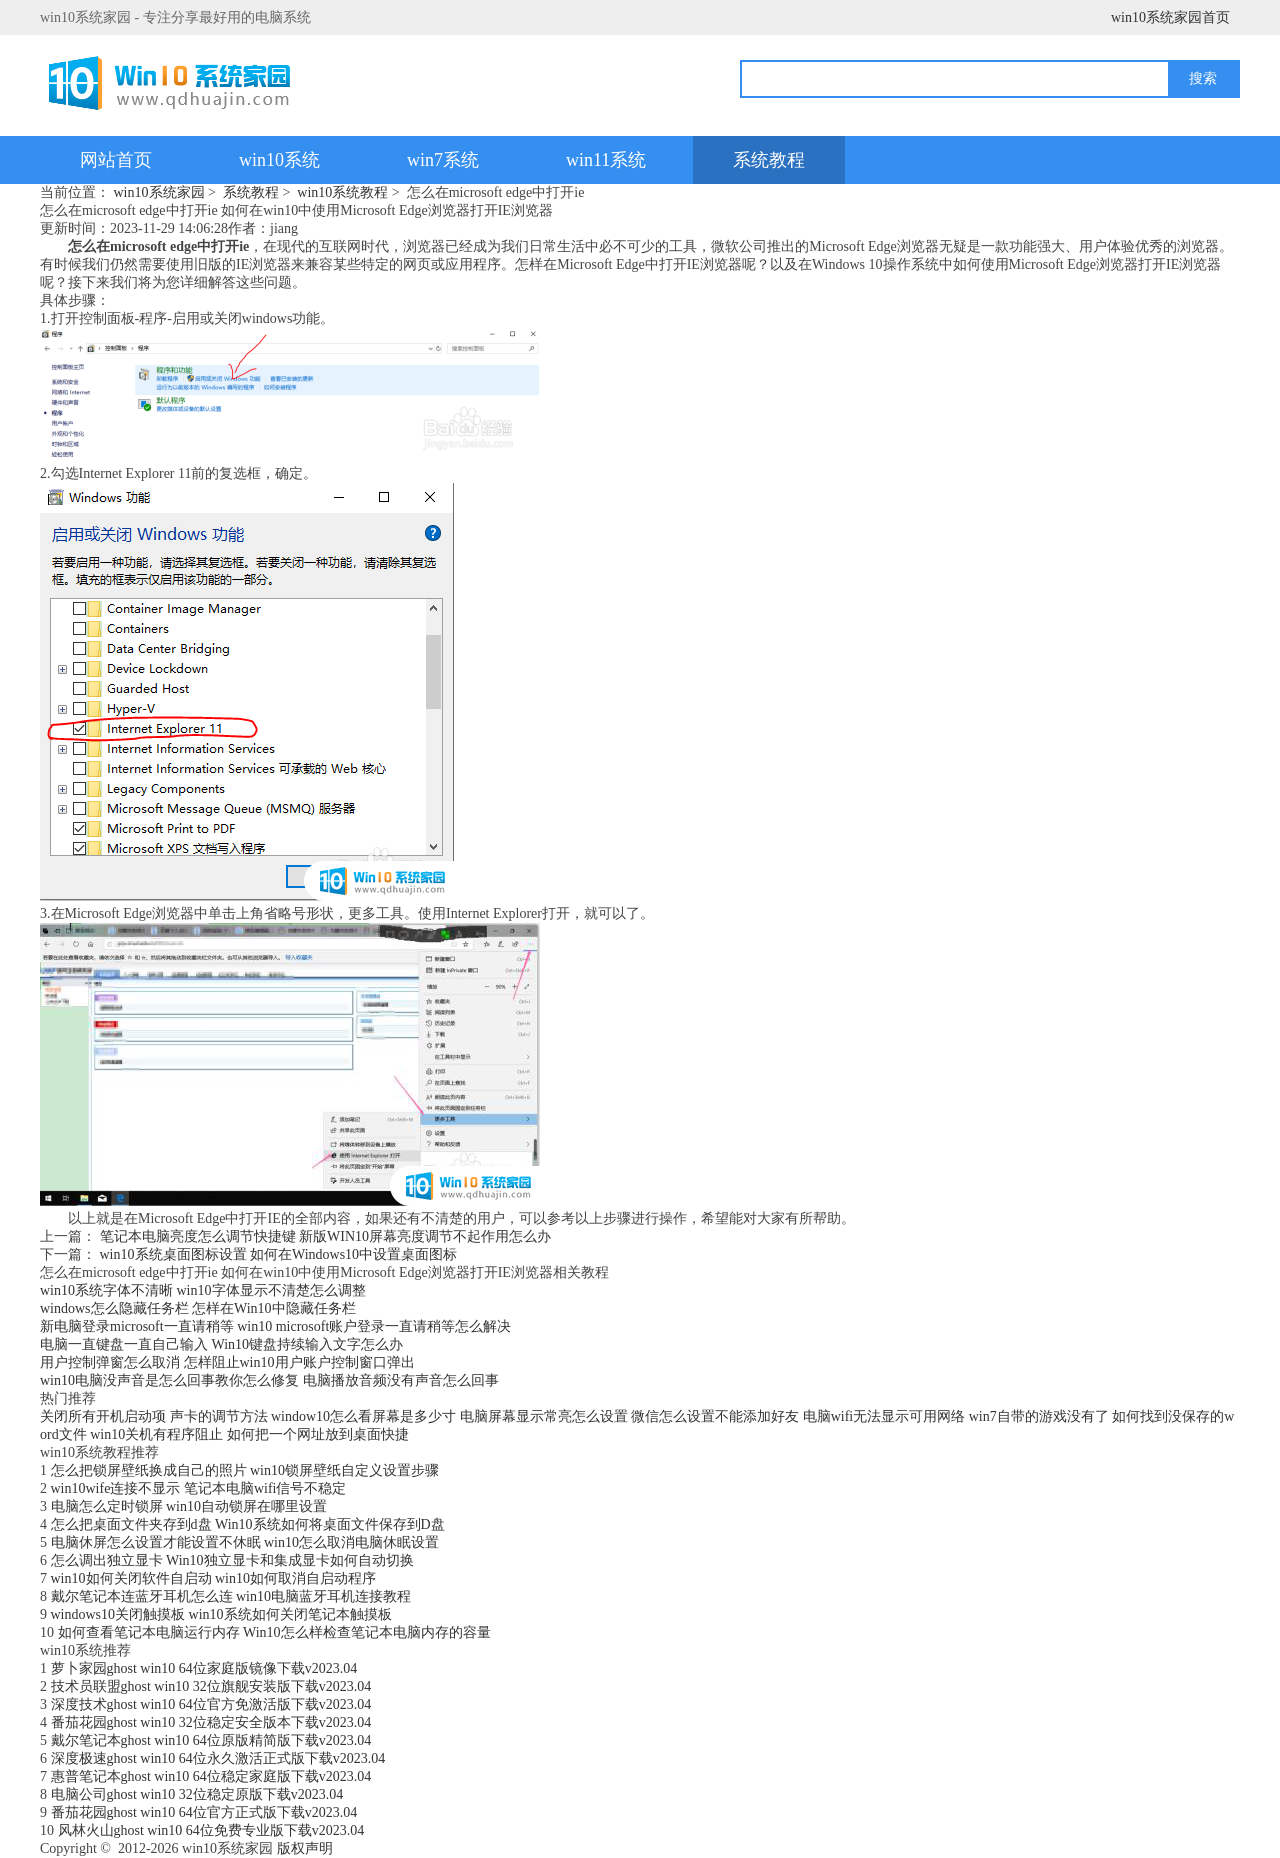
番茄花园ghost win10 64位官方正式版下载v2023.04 (204, 1812)
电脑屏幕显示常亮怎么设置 (544, 1416)
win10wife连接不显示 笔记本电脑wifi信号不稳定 (199, 1488)
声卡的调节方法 (219, 1416)
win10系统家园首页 (1170, 17)
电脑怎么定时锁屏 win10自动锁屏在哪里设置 (189, 1506)
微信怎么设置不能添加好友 (715, 1416)
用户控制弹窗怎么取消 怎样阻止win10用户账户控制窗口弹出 (227, 1362)
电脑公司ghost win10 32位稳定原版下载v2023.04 (197, 1794)
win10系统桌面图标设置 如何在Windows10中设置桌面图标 (279, 1254)
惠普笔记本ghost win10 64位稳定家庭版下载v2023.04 (211, 1776)
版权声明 (305, 1848)
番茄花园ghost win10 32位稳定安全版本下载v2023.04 (211, 1722)
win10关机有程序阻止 (156, 1434)
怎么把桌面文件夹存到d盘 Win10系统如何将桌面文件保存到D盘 (248, 1524)
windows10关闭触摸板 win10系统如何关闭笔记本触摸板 (221, 1614)
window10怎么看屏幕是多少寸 (363, 1416)
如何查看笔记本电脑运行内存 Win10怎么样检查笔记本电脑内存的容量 (274, 1632)
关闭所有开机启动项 (103, 1416)
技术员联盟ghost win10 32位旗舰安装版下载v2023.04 (211, 1686)
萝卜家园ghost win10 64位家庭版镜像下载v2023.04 (204, 1668)
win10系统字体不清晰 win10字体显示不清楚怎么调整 (203, 1290)
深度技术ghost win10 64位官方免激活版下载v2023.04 (211, 1704)
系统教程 (769, 160)
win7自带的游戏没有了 (1039, 1416)
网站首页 (116, 160)
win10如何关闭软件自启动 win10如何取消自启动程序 (214, 1578)
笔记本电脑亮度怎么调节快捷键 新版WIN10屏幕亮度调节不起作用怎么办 (326, 1236)
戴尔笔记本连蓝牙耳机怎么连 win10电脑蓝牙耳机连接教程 (231, 1596)
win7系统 (443, 160)
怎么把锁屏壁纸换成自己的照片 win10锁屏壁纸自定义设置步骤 (245, 1470)
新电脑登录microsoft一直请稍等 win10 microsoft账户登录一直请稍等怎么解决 (275, 1326)
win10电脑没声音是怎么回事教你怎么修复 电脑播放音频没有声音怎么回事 (269, 1380)
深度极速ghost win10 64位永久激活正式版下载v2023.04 (218, 1758)
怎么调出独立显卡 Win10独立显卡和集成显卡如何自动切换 (232, 1560)
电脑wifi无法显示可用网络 (884, 1416)
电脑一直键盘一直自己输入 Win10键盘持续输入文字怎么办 (221, 1344)
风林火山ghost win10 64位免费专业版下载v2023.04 (211, 1830)
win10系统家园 (159, 192)
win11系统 (606, 160)
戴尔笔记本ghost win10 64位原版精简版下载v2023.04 (211, 1740)
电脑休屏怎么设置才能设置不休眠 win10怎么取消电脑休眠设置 (245, 1542)
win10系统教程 (342, 192)
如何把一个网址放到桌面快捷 (318, 1434)
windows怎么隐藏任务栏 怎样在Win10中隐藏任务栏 (198, 1308)
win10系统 (279, 160)
